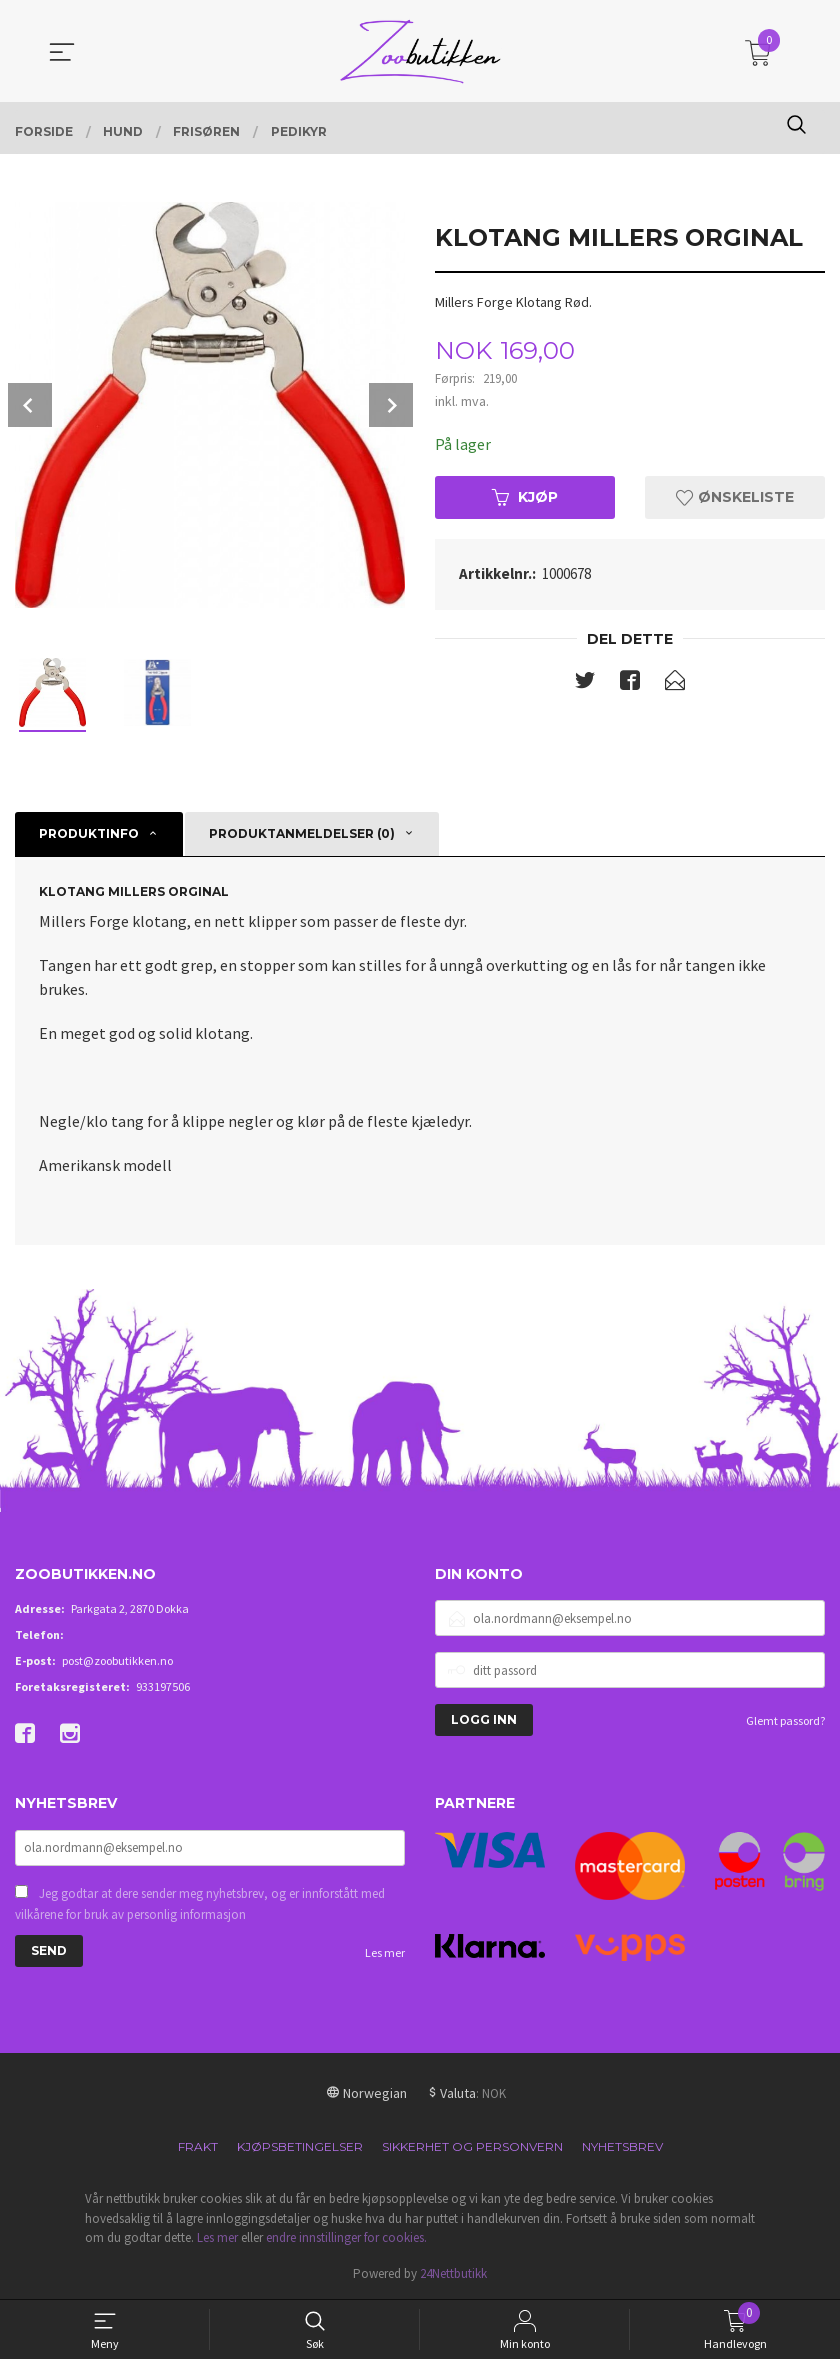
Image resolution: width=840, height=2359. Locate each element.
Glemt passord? (785, 1720)
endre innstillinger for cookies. (346, 2237)
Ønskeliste (735, 497)
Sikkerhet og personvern (472, 2146)
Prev (30, 405)
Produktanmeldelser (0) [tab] (302, 833)
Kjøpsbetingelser (300, 2146)
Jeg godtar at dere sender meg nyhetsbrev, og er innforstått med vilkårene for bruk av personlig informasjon (200, 1904)
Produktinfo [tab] (89, 833)
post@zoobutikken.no (117, 1660)
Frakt (198, 2146)
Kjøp (525, 497)
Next (391, 405)
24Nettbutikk (453, 2273)
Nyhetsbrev (622, 2146)
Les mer (385, 1952)
